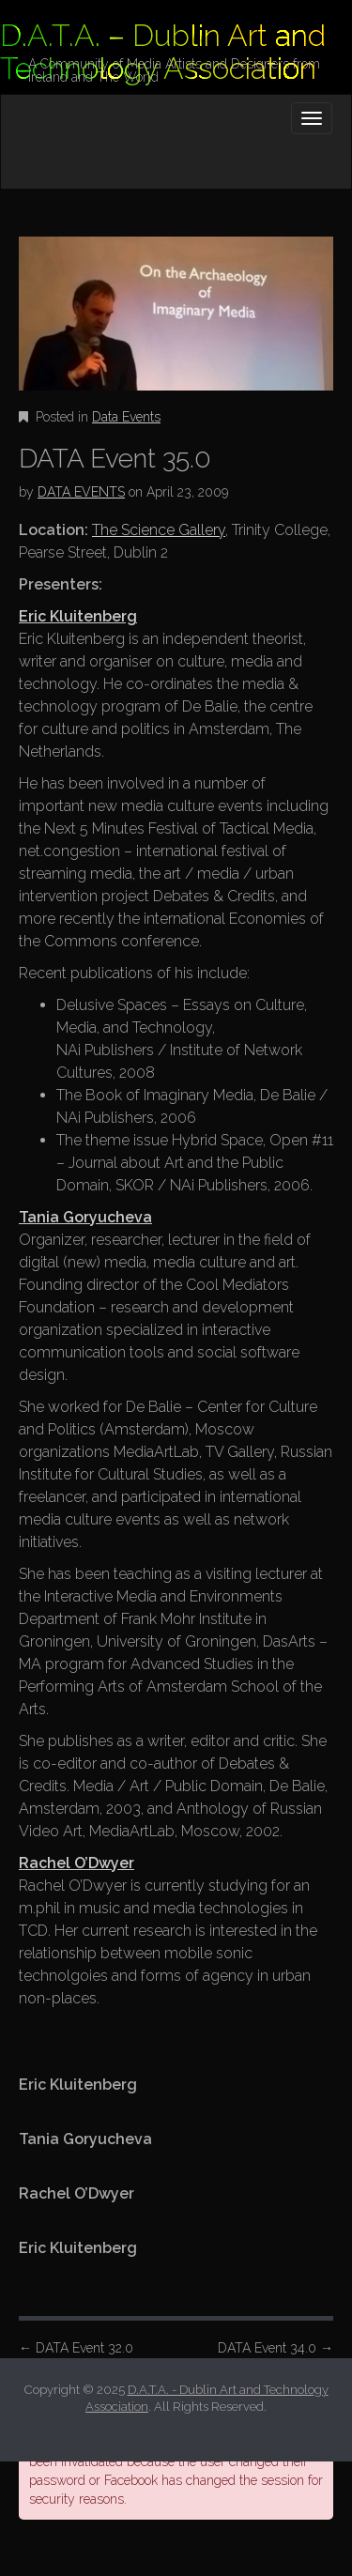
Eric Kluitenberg (78, 616)
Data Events (126, 416)
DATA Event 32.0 (76, 2347)
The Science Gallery (158, 530)
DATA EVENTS (81, 491)
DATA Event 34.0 (275, 2347)
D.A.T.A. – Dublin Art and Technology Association (163, 51)
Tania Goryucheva (85, 1217)
